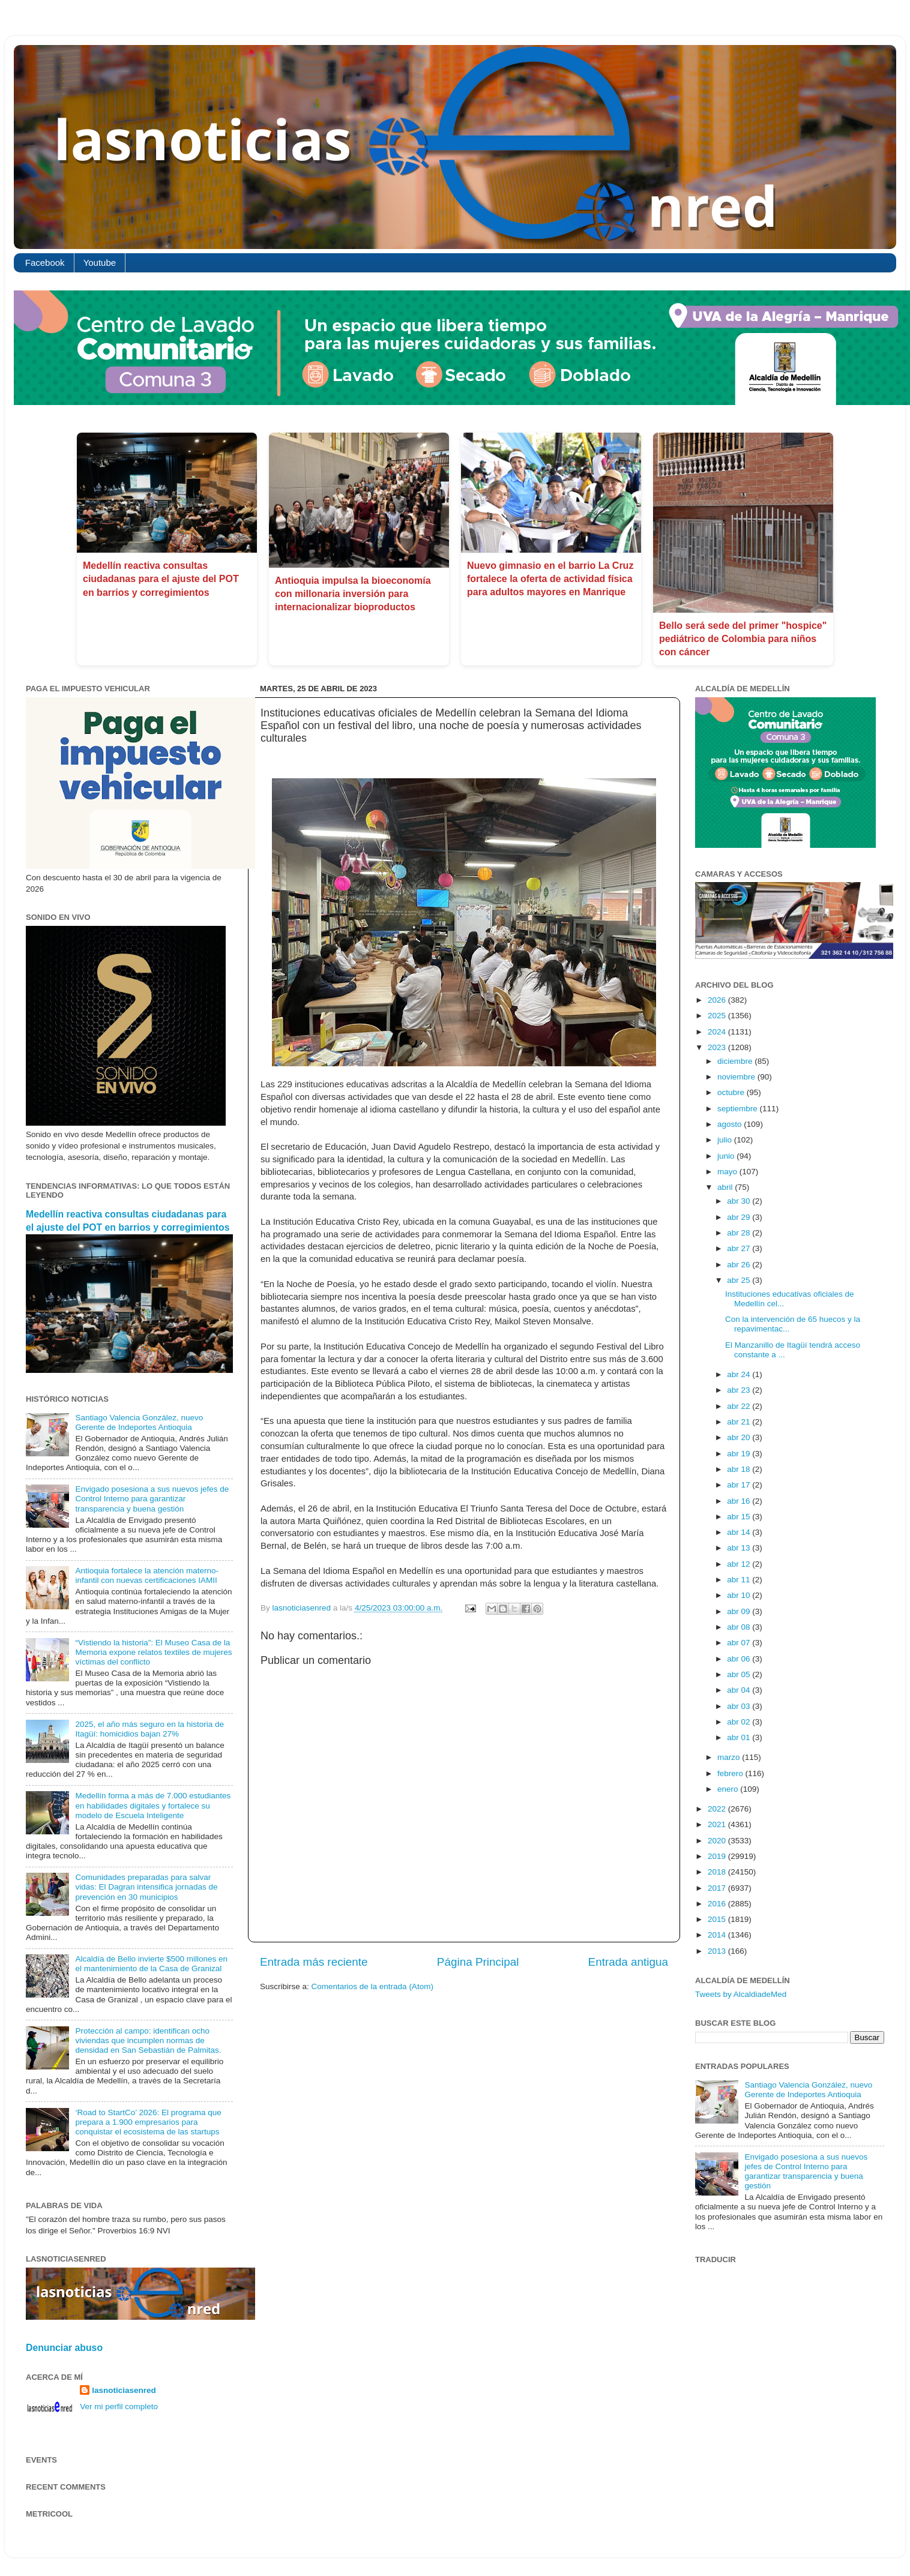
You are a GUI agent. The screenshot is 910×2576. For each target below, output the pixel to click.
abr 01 (739, 1737)
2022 (718, 1808)
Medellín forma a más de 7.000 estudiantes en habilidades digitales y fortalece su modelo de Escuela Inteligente (153, 1805)
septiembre (738, 1108)
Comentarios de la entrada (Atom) (372, 1986)
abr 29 (739, 1217)
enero (728, 1789)
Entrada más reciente (314, 1962)
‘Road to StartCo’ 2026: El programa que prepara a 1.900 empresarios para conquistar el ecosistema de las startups (148, 2122)
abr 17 (739, 1484)
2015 (718, 1919)
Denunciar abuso (64, 2348)
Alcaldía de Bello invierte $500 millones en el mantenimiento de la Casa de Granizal (151, 1963)
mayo (728, 1171)
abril (726, 1187)
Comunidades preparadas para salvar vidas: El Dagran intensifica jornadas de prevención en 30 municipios (146, 1887)
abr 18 (739, 1469)
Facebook (45, 262)
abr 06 (739, 1658)
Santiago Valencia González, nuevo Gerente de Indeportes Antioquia (139, 1422)
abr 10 (739, 1595)
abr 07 (739, 1642)
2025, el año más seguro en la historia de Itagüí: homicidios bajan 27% (149, 1729)
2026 (718, 999)
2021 (718, 1824)
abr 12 (739, 1564)
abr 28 (739, 1232)
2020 (718, 1840)
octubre (732, 1092)
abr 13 (739, 1547)
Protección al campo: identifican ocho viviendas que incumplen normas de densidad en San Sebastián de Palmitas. (148, 2040)
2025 (718, 1015)
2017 (718, 1888)
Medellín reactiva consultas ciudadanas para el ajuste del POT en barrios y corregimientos (161, 579)
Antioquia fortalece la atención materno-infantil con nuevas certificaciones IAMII (146, 1575)
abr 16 (739, 1501)
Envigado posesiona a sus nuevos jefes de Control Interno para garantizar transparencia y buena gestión (152, 1499)
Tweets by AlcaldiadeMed (740, 1994)
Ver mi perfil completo (119, 2406)
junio (727, 1155)
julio (725, 1139)
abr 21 (739, 1421)
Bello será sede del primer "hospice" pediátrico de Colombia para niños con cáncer (743, 639)
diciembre (736, 1061)
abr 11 (739, 1579)
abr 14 (739, 1532)
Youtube (99, 262)
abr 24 (739, 1374)
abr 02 (739, 1721)
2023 (718, 1047)
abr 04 (739, 1690)
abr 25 (739, 1280)
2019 (718, 1856)
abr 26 (739, 1264)
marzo (729, 1757)
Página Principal (478, 1962)
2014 (718, 1934)
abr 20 (739, 1437)
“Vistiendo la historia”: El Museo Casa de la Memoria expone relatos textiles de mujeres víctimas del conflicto (153, 1652)
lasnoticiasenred (124, 2390)
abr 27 (739, 1248)
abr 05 (739, 1674)
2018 (718, 1871)
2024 (718, 1031)
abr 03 (739, 1706)
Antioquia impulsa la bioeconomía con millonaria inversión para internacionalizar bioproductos (353, 594)
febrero (731, 1773)
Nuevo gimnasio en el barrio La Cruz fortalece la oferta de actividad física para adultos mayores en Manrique (550, 579)
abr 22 (739, 1406)
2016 (718, 1903)
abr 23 (739, 1390)
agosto (730, 1124)
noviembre (737, 1076)
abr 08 (739, 1627)
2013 (718, 1951)
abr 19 (739, 1453)
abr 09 (739, 1611)
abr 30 (739, 1200)
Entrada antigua (628, 1962)
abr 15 (739, 1516)
